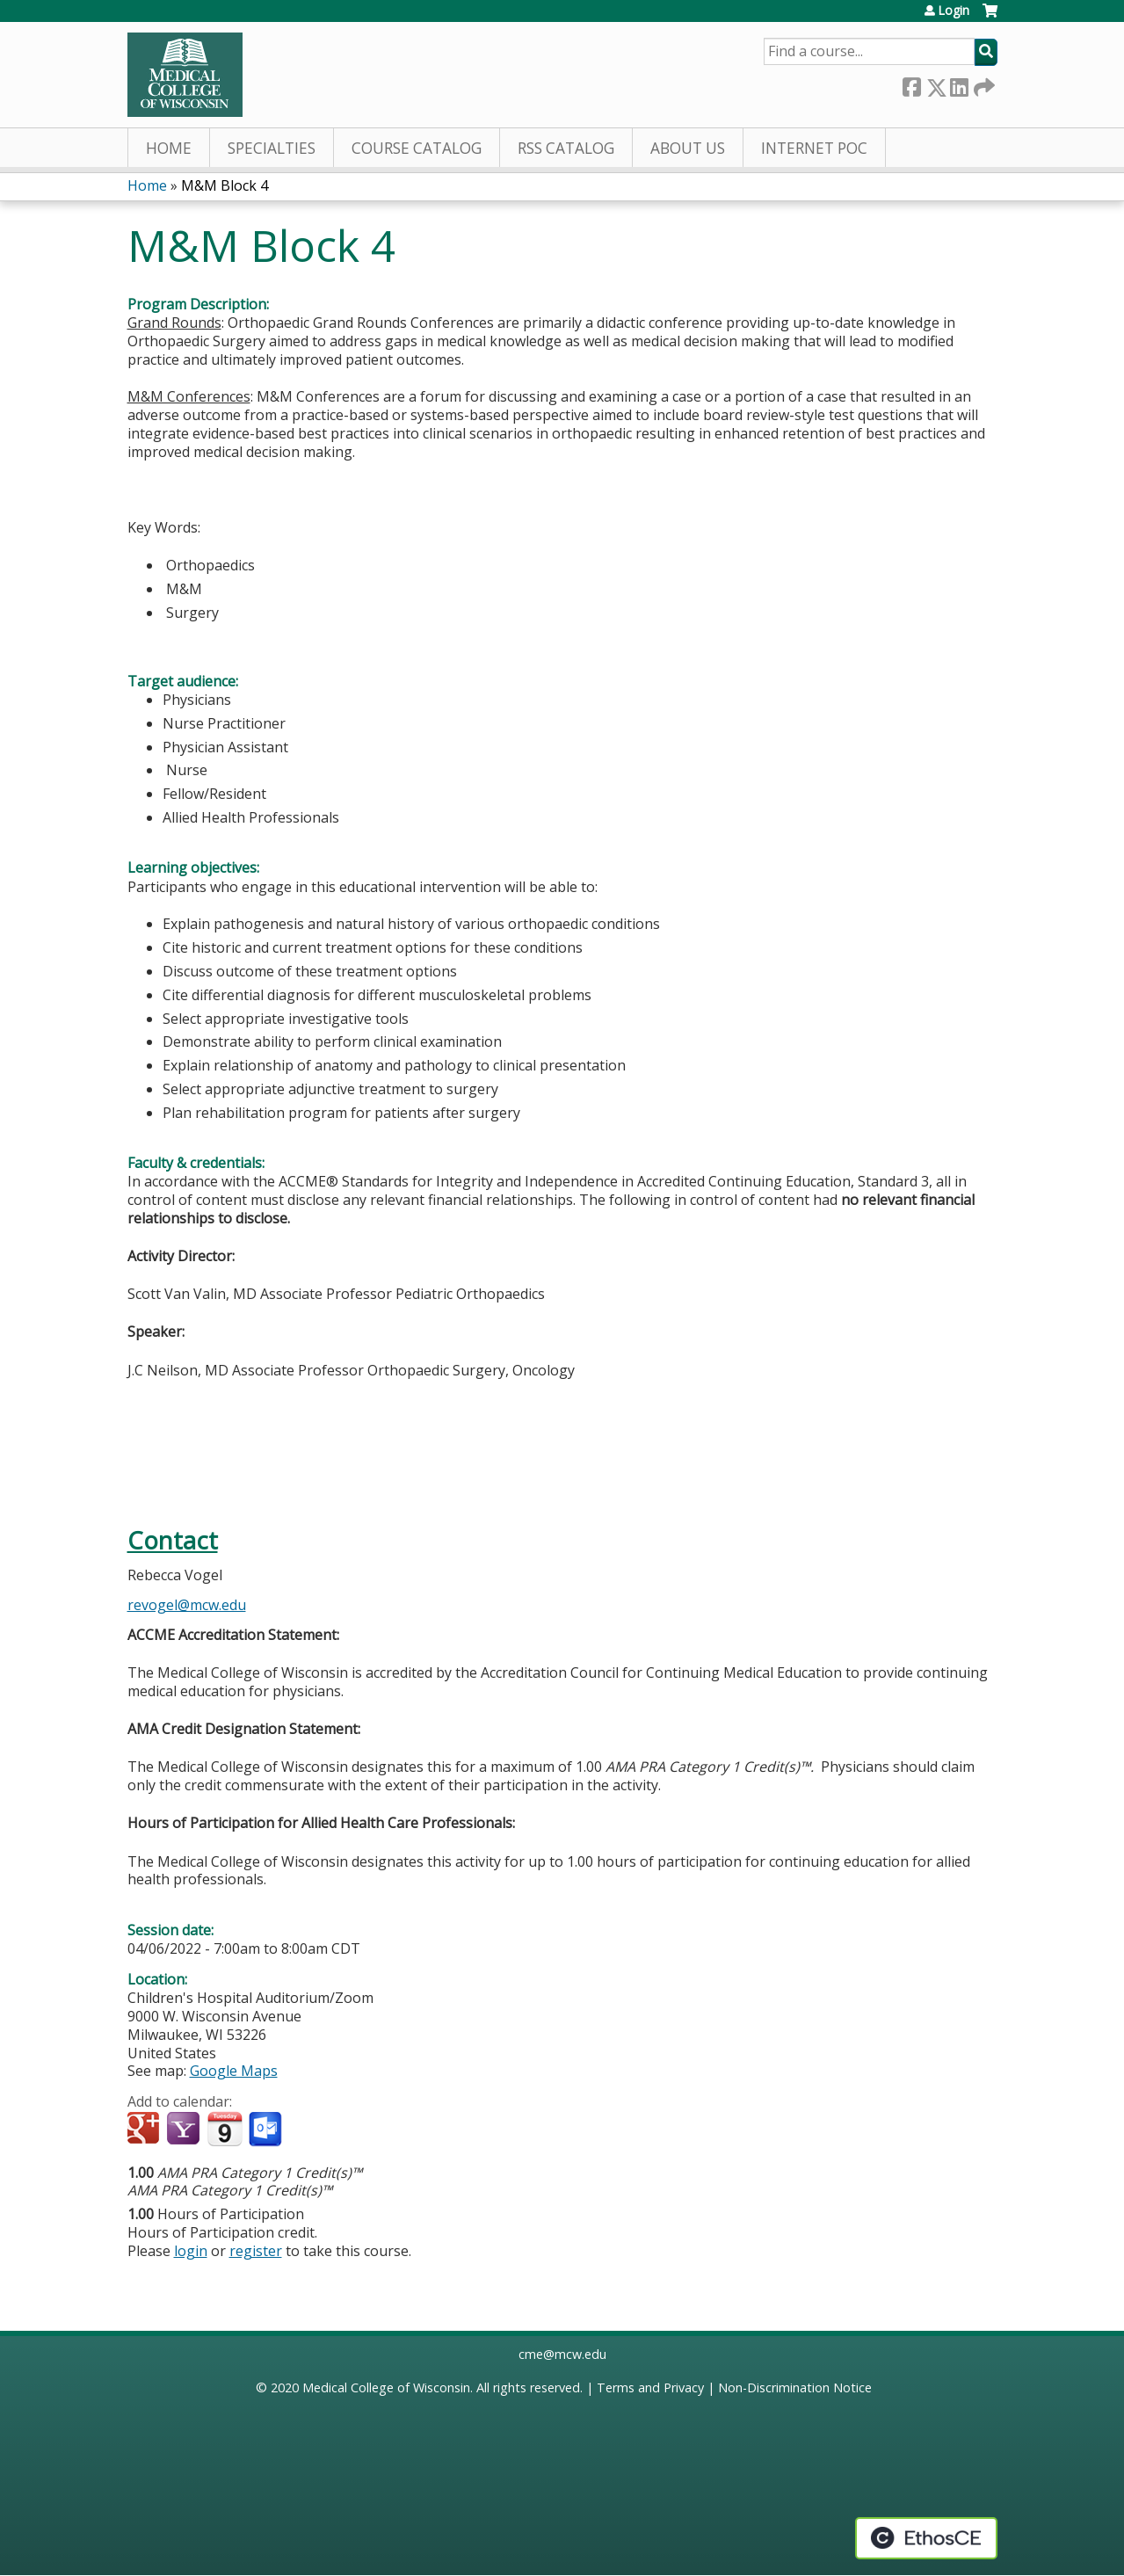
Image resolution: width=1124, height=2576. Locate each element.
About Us (687, 148)
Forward (982, 84)
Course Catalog (417, 148)
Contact (172, 1540)
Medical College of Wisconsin (386, 2387)
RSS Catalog (566, 148)
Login (953, 10)
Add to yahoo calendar (185, 2129)
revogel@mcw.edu (186, 1605)
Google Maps (234, 2070)
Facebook (911, 84)
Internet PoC (814, 148)
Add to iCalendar (225, 2128)
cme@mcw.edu (562, 2354)
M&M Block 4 (224, 185)
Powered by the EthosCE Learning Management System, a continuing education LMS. (926, 2538)
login (190, 2250)
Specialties (271, 148)
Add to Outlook (267, 2129)
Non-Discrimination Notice (795, 2387)
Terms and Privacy (650, 2387)
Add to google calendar (145, 2129)
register (255, 2250)
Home (169, 148)
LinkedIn (959, 84)
